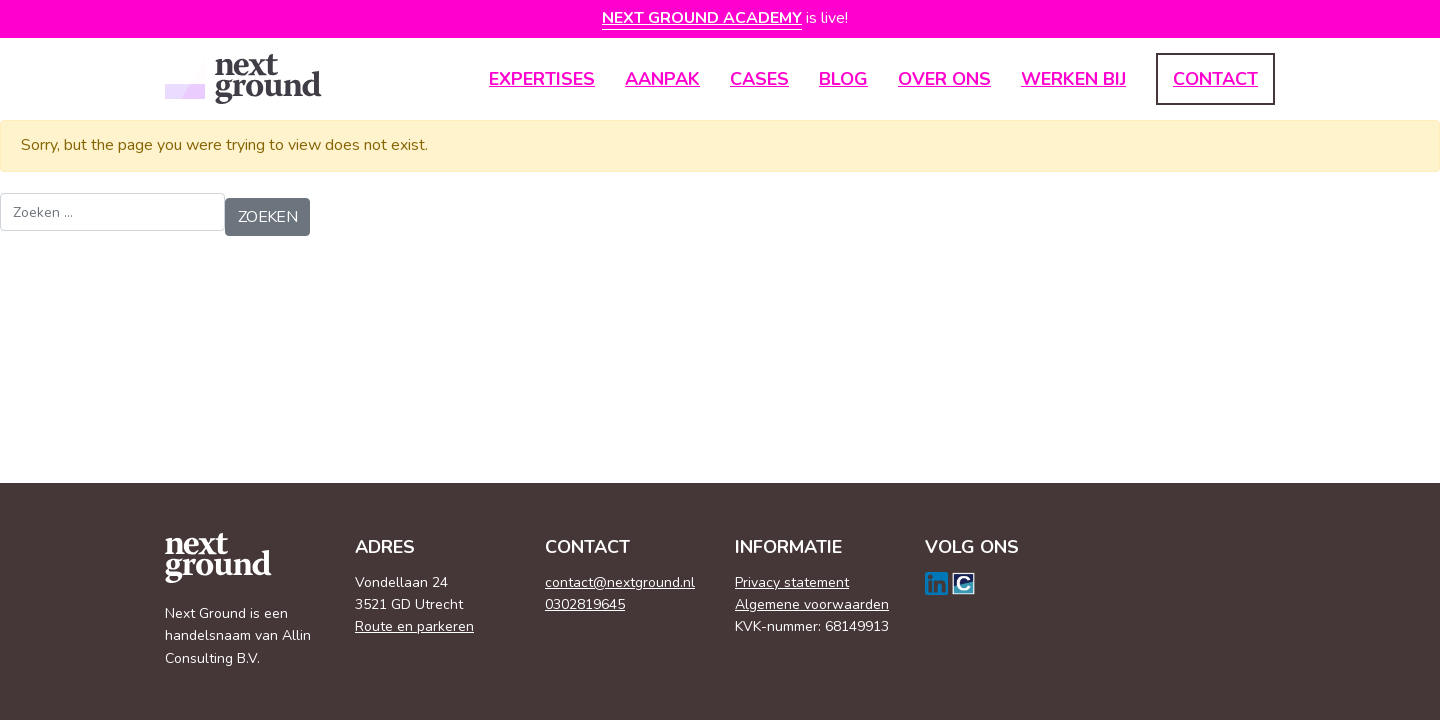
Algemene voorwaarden (812, 604)
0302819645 (585, 604)
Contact (1215, 79)
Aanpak (662, 79)
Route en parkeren (414, 626)
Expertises (542, 79)
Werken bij (1073, 79)
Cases (759, 79)
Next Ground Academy (702, 18)
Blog (843, 79)
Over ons (944, 79)
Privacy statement (792, 582)
